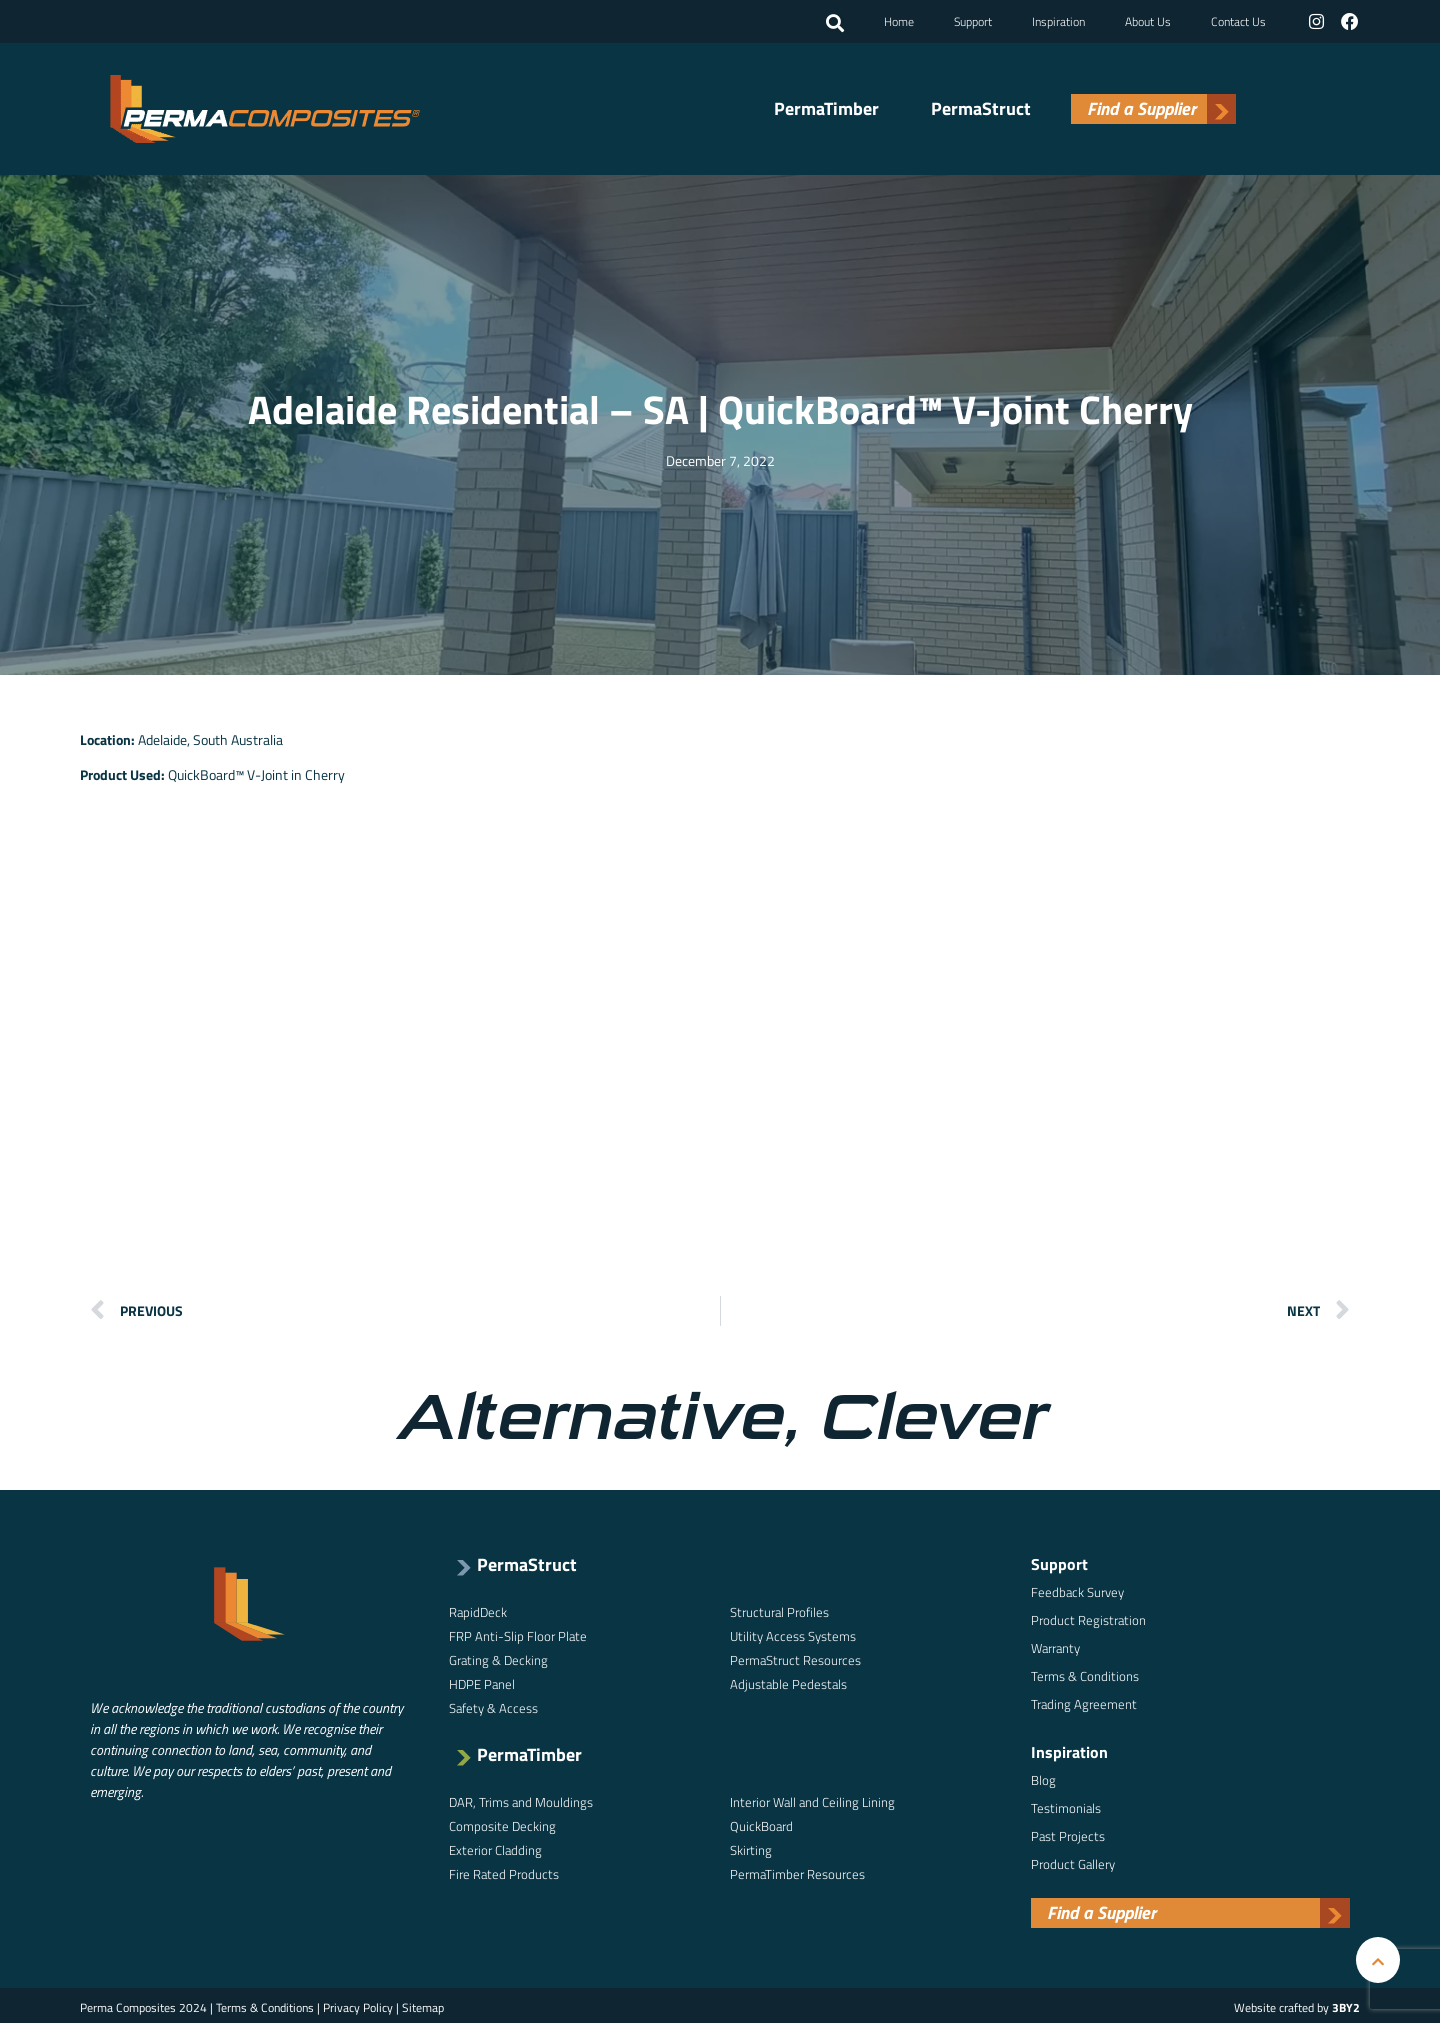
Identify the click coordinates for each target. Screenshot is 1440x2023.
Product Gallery (1073, 1862)
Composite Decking (502, 1824)
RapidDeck (478, 1610)
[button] (836, 23)
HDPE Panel (482, 1682)
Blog (1043, 1778)
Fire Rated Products (504, 1872)
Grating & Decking (498, 1658)
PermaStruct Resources (795, 1658)
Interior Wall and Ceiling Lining (812, 1800)
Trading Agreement (1084, 1702)
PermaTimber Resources (797, 1872)
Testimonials (1066, 1806)
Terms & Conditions (1085, 1674)
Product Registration (1088, 1618)
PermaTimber (826, 108)
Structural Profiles (779, 1610)
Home (900, 20)
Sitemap (423, 2005)
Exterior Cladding (495, 1848)
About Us (1149, 20)
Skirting (751, 1848)
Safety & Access (493, 1706)
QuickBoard (761, 1824)
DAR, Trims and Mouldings (521, 1800)
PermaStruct (981, 108)
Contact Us (1239, 20)
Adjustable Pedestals (788, 1682)
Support (974, 20)
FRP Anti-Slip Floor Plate (518, 1634)
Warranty (1055, 1646)
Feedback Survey (1077, 1590)
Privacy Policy (358, 2005)
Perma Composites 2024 (143, 2005)
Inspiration (1059, 20)
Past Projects (1068, 1834)
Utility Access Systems (793, 1634)
